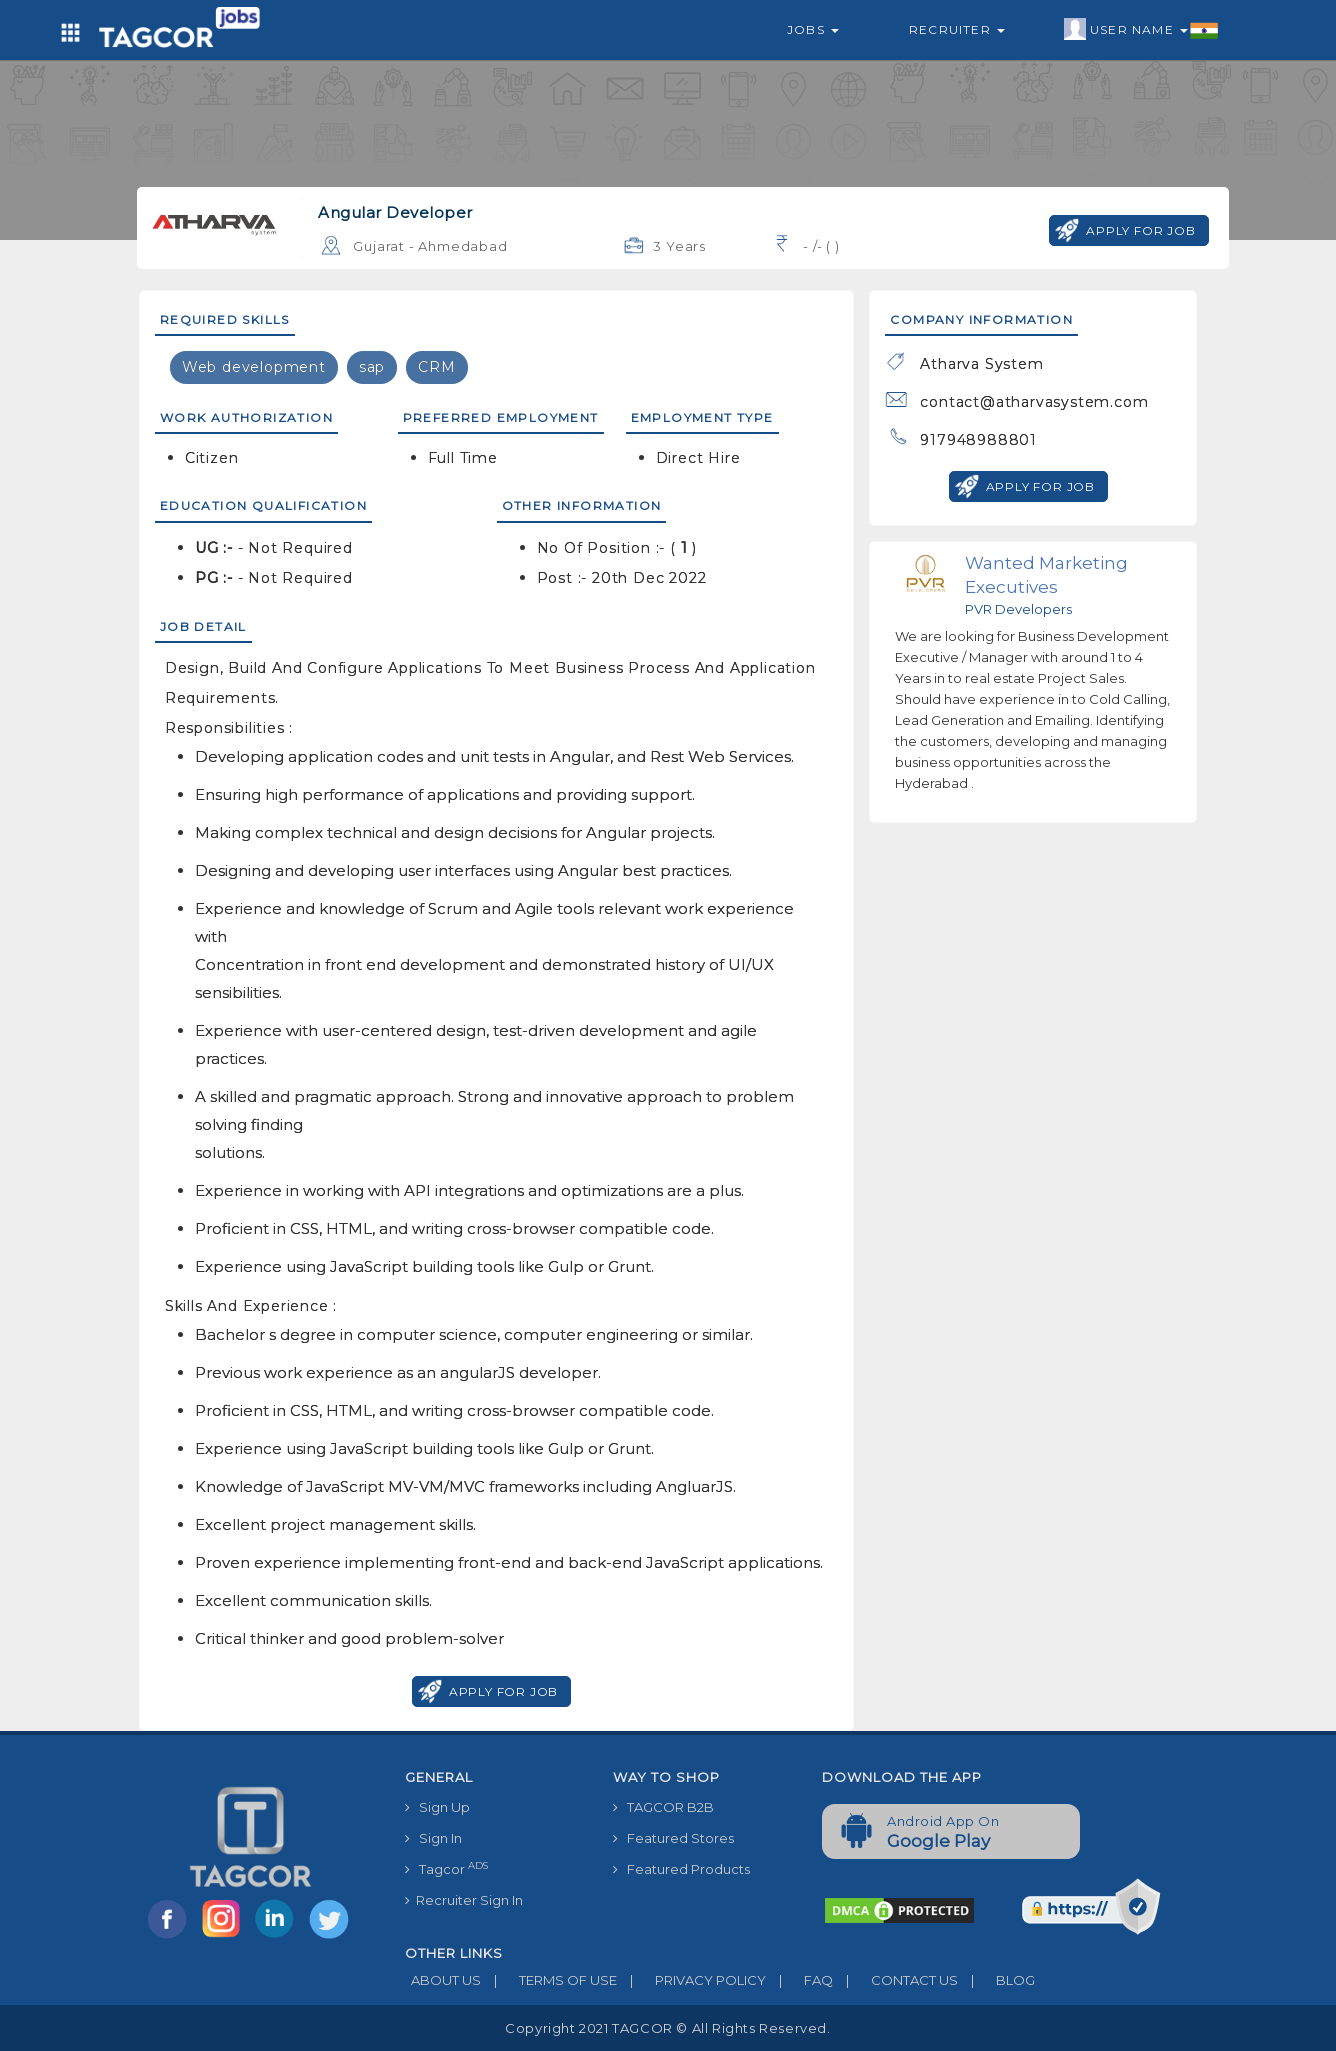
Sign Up (437, 1807)
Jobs (813, 29)
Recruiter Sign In (464, 1900)
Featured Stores (673, 1838)
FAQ (799, 1980)
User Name (1141, 30)
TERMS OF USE (549, 1980)
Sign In (433, 1838)
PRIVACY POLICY (691, 1980)
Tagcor (446, 1868)
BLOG (996, 1980)
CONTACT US (895, 1980)
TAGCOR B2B (663, 1807)
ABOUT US (443, 1980)
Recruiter (957, 29)
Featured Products (681, 1869)
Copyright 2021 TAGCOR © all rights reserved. (667, 2028)
